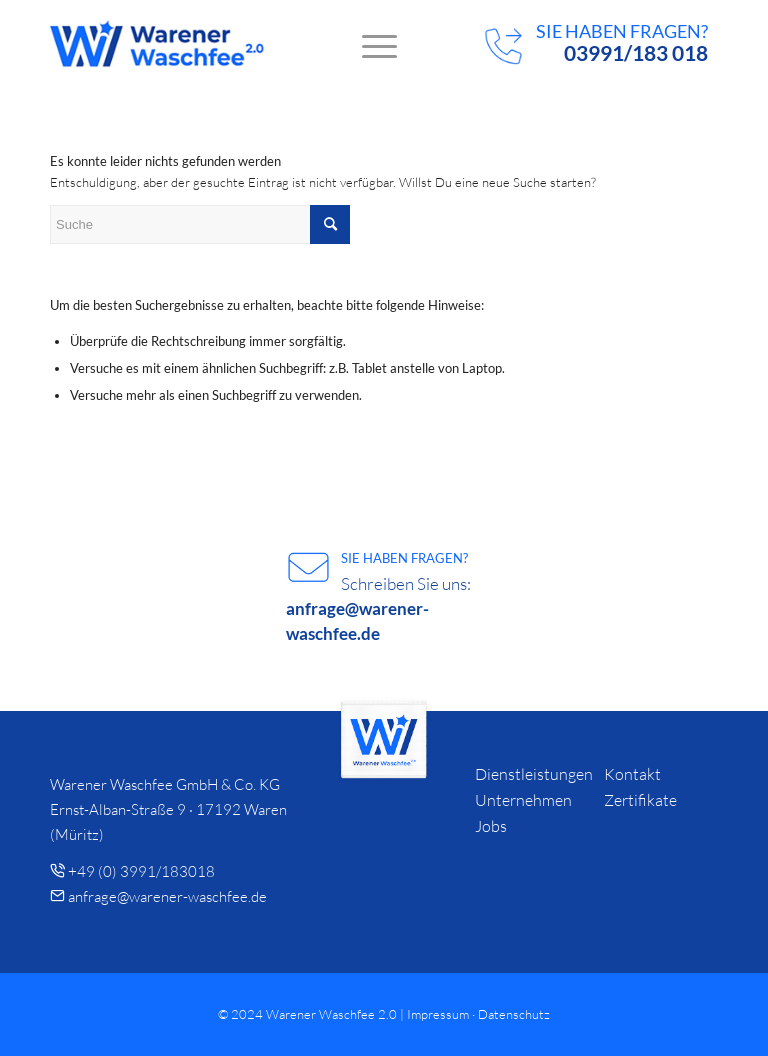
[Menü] (369, 45)
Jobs (491, 826)
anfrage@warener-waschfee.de (167, 896)
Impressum (438, 1014)
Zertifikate (640, 800)
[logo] (157, 45)
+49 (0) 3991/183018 (141, 871)
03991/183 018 (636, 52)
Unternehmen (523, 800)
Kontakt (632, 774)
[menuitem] (369, 45)
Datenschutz (514, 1014)
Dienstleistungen (534, 774)
